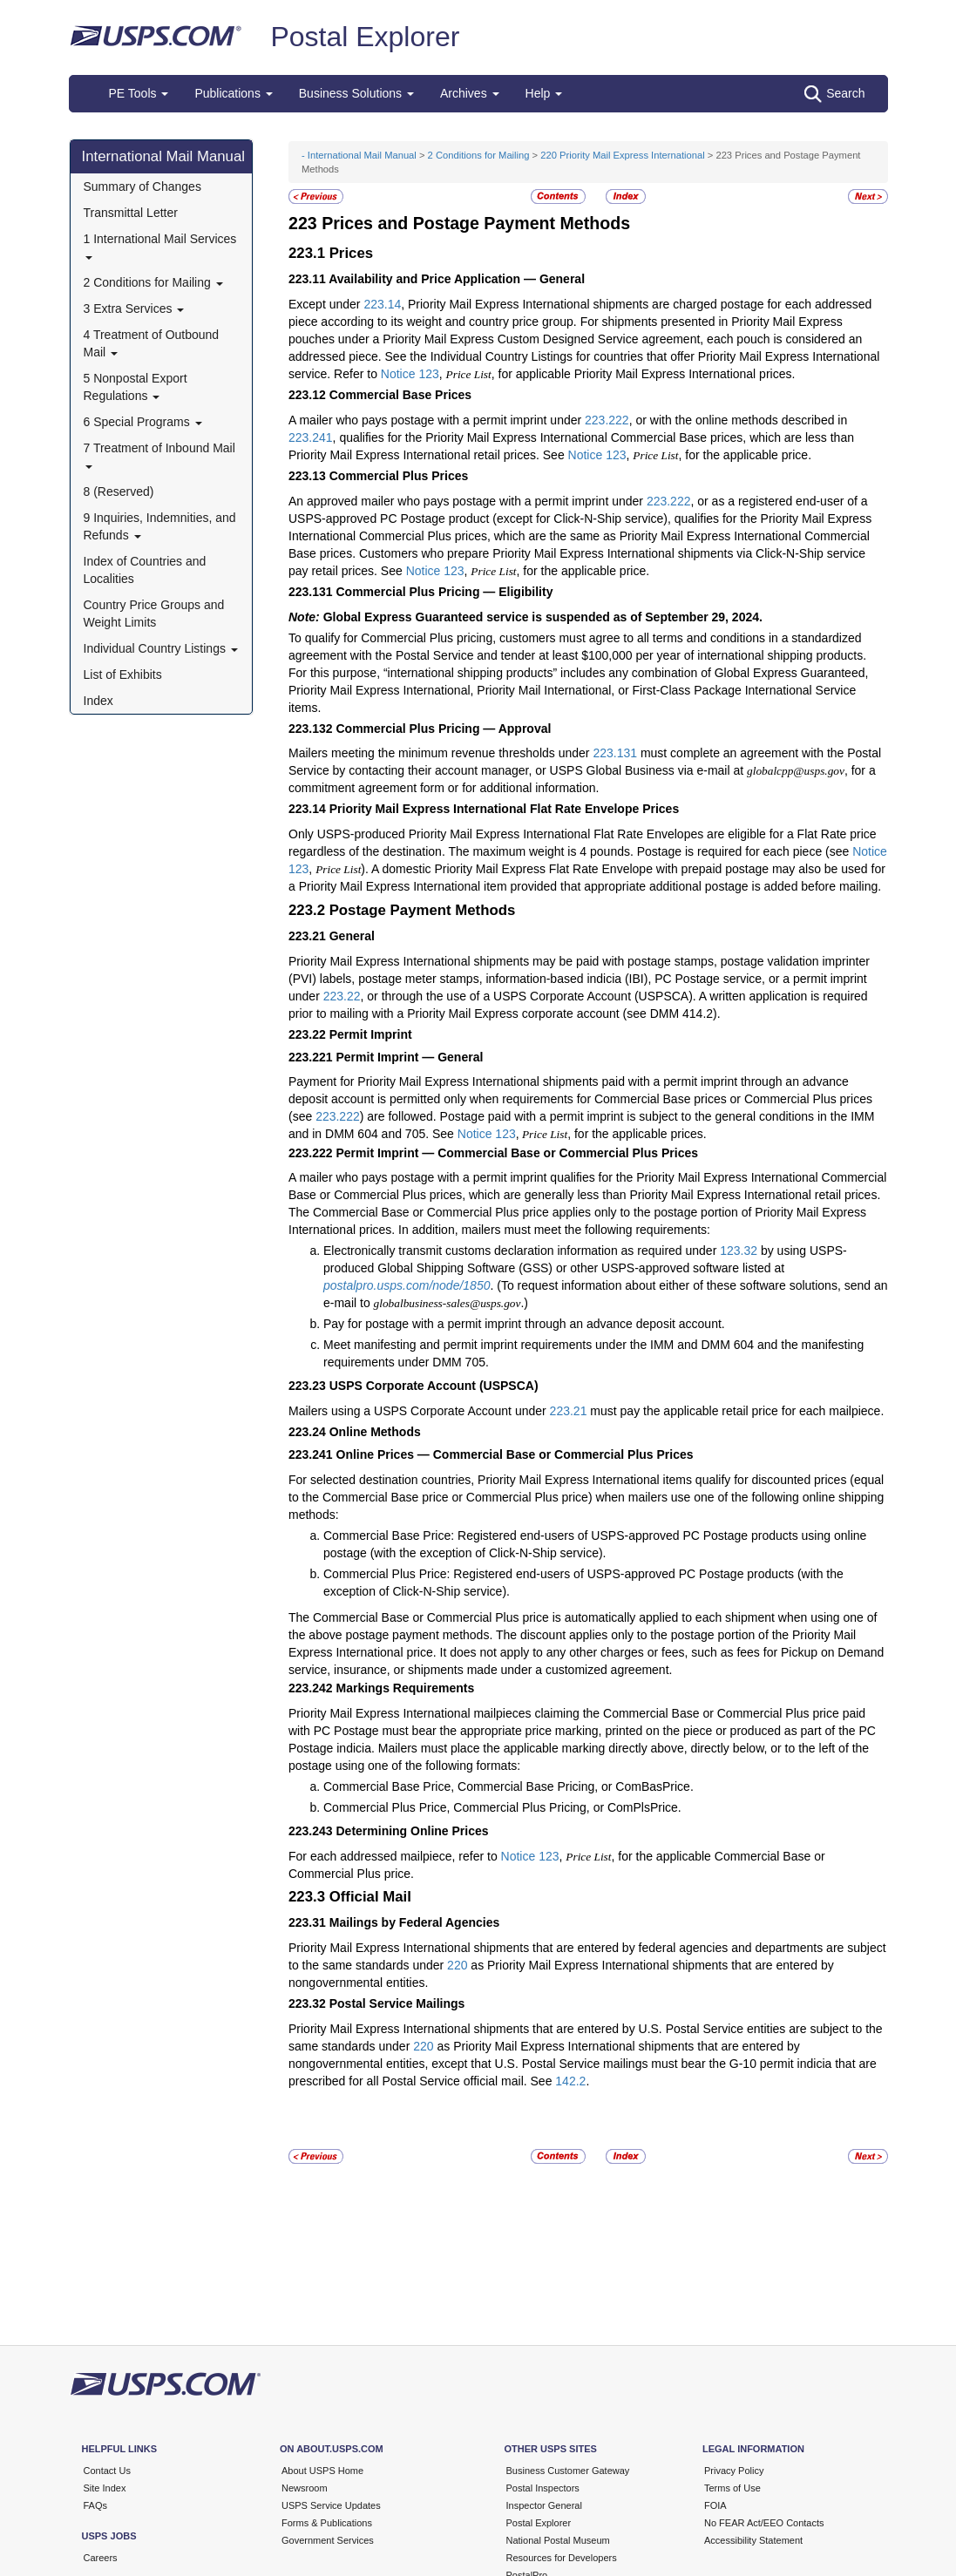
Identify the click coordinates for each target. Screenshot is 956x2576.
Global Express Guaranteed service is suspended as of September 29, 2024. (543, 617)
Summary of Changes (142, 186)
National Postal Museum (558, 2540)
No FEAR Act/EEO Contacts (764, 2523)
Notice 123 (410, 374)
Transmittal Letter (131, 213)
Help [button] (544, 93)
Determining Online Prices (412, 1831)
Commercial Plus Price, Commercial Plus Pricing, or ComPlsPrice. (502, 1807)
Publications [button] (233, 93)
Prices (351, 253)
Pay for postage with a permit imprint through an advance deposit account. (524, 1324)
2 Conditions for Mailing (153, 282)
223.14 (382, 304)
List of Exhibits (123, 674)
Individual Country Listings (161, 648)
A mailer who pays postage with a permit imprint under (436, 420)
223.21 (568, 1411)
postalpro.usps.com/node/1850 (406, 1285)
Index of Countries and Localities (145, 570)
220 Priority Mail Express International (622, 155)
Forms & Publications (326, 2523)
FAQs (96, 2505)
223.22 (342, 996)
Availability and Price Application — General (457, 279)
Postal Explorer (364, 36)
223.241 (310, 437)
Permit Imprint (370, 1034)
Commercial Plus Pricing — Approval (444, 729)
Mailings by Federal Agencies (414, 1922)
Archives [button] (469, 93)
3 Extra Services (134, 308)
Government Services (327, 2540)
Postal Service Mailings (397, 2003)
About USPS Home (322, 2470)
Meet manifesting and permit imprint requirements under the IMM (500, 1345)
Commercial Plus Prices (399, 476)
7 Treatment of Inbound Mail (159, 454)
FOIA (715, 2505)
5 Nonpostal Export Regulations (135, 387)
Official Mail (370, 1896)
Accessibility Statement (753, 2540)
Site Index (105, 2488)
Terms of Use (732, 2488)
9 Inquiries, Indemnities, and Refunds (160, 526)
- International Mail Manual (359, 155)
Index (98, 701)
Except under (325, 304)
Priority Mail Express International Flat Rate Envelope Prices (504, 809)
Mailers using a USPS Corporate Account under (419, 1411)
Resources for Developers (561, 2557)
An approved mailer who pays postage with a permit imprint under (467, 501)
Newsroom (304, 2488)
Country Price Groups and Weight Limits (154, 613)
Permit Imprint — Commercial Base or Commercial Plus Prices (517, 1153)
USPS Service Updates (331, 2505)
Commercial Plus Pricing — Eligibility (444, 592)
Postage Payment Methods (422, 910)
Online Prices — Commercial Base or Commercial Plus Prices (515, 1454)
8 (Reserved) (119, 491)
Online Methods (375, 1432)
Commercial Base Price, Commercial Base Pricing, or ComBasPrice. (508, 1786)
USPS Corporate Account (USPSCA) (434, 1386)
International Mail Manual (164, 156)
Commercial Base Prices (400, 395)
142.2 (570, 2081)
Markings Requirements (405, 1688)
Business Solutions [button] (356, 93)
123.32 (738, 1250)
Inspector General (544, 2505)
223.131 (615, 753)
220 (457, 1965)
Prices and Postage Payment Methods (476, 223)
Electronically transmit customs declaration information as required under (521, 1250)
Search (834, 94)
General (352, 936)
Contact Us (107, 2470)
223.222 (607, 420)
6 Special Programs (143, 422)
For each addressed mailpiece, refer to (394, 1856)
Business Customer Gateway (568, 2470)
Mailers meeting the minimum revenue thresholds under (440, 753)
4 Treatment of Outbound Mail (152, 343)
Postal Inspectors (543, 2488)
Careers (101, 2557)
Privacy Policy (733, 2470)
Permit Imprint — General (410, 1057)
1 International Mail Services (160, 245)
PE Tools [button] (139, 93)
